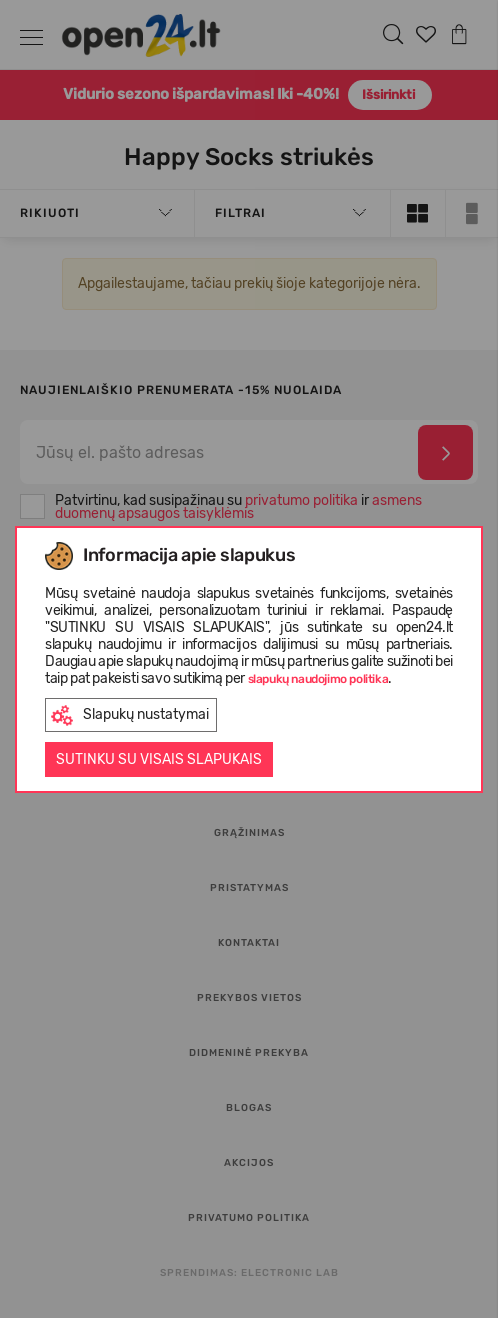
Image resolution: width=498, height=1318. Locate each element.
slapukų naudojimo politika (318, 679)
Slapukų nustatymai (130, 715)
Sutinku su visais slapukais (159, 759)
